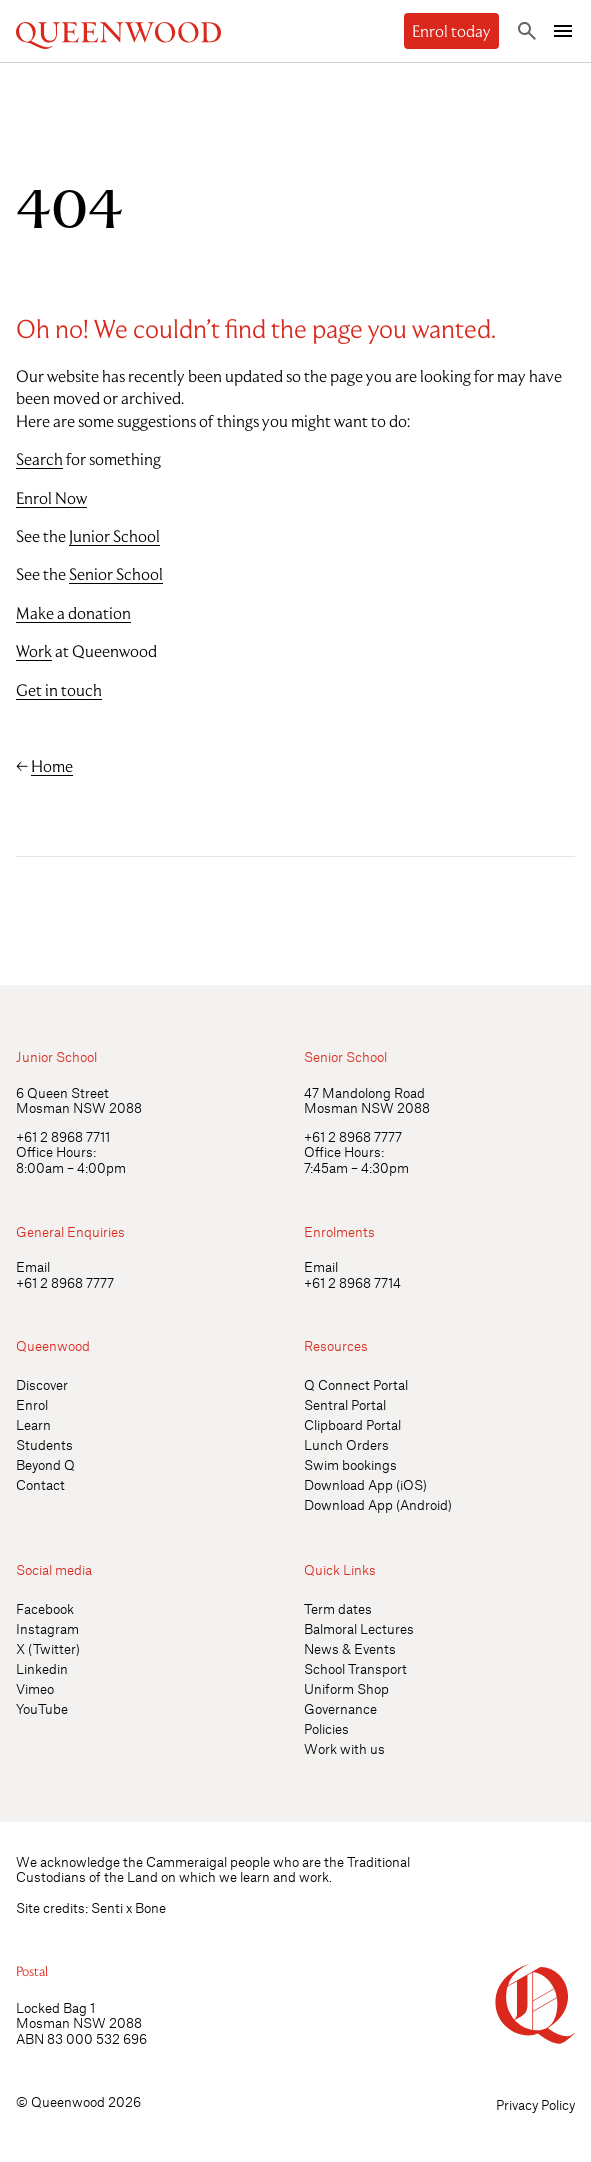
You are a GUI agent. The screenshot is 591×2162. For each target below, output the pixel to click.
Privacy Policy (535, 2104)
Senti (107, 1907)
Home (52, 766)
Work (34, 651)
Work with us (344, 1748)
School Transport (355, 1668)
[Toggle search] (527, 31)
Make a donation (73, 613)
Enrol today (451, 31)
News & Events (350, 1648)
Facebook (45, 1608)
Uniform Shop (346, 1688)
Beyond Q (45, 1464)
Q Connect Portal (356, 1384)
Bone (150, 1907)
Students (44, 1444)
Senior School (116, 574)
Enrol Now (51, 498)
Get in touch (59, 690)
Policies (326, 1728)
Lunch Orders (346, 1444)
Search (39, 459)
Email (33, 1266)
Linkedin (42, 1668)
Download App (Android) (378, 1504)
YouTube (42, 1708)
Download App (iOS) (365, 1484)
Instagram (47, 1628)
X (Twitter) (48, 1648)
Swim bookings (350, 1464)
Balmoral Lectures (359, 1628)
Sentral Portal (345, 1404)
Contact (40, 1484)
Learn (33, 1424)
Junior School (114, 536)
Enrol (32, 1404)
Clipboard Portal (352, 1424)
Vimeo (35, 1688)
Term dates (338, 1608)
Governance (340, 1708)
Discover (42, 1384)
